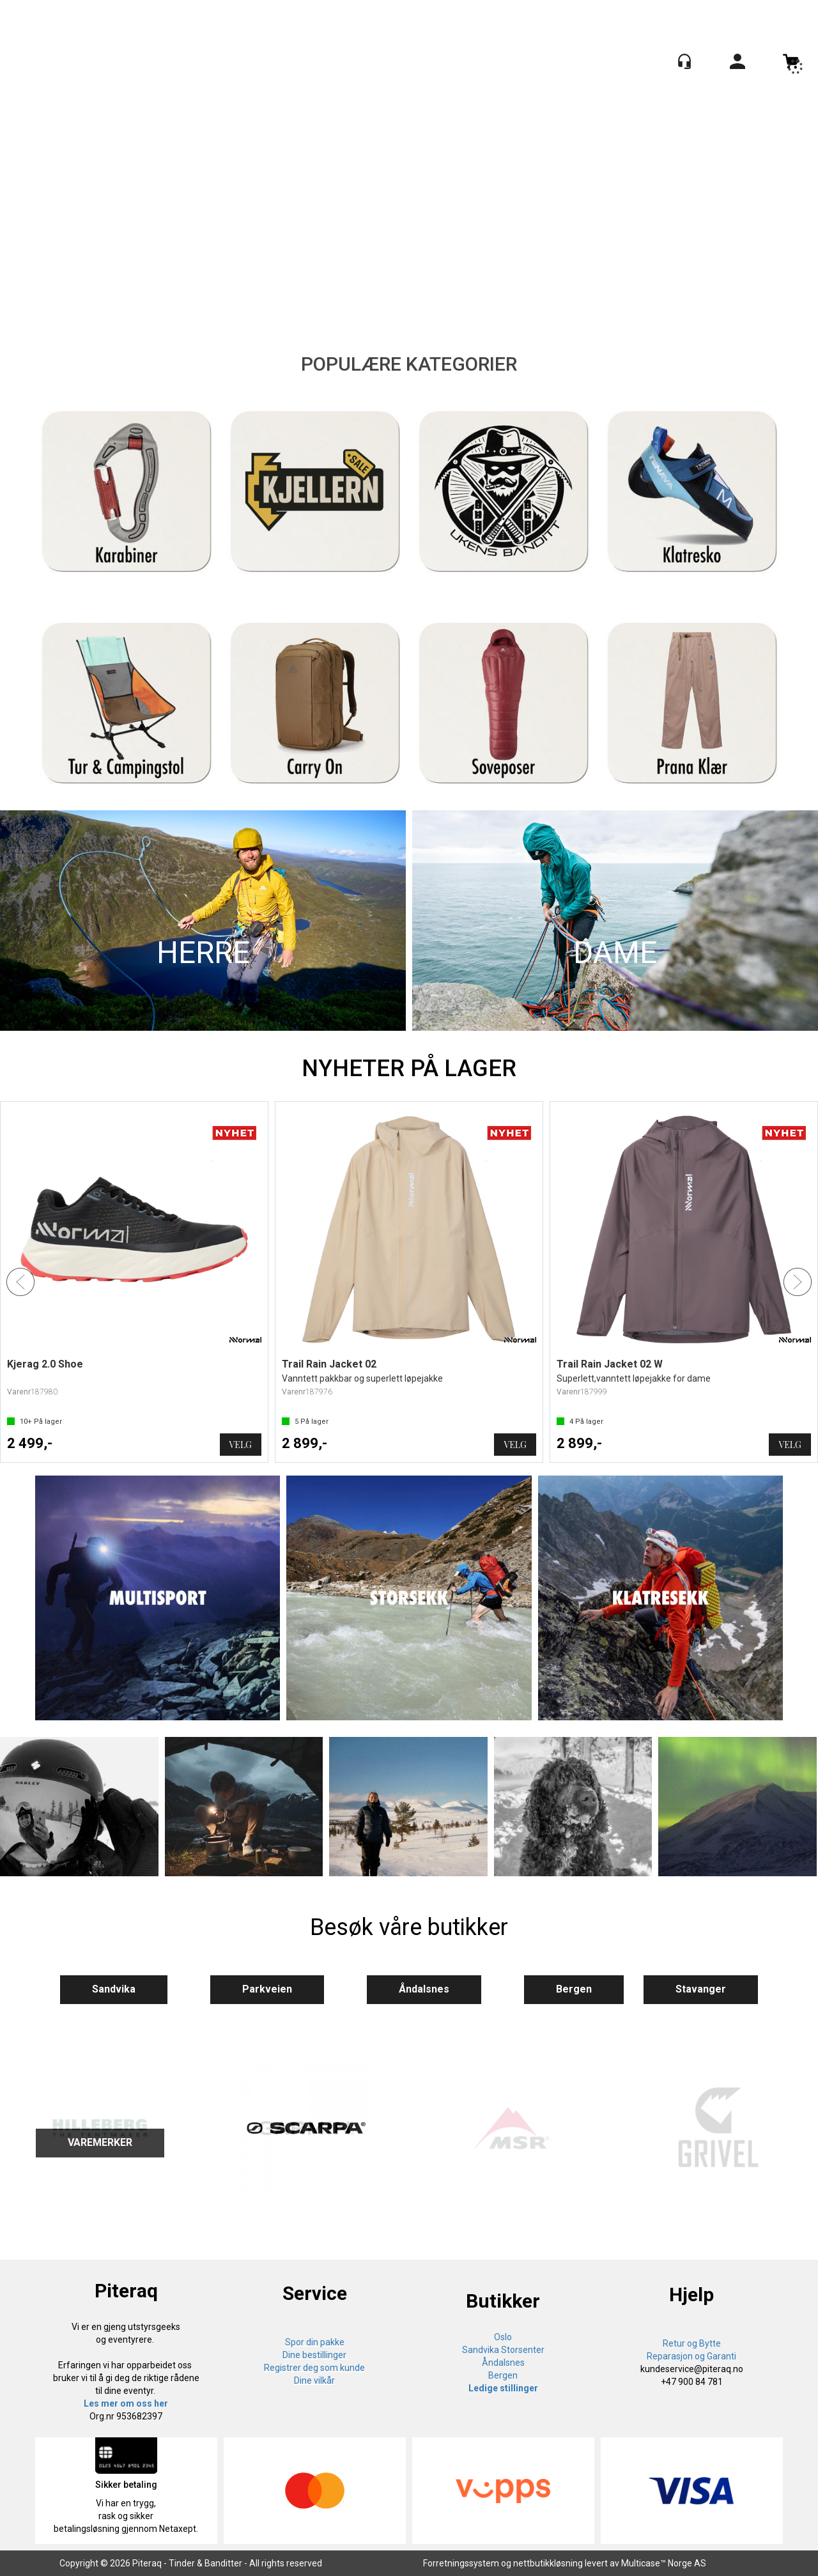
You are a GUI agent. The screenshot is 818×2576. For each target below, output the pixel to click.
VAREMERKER (100, 2142)
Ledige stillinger (503, 2388)
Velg (240, 1444)
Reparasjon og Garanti (691, 2356)
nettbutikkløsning (548, 2563)
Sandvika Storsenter (503, 2350)
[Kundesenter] (684, 61)
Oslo (503, 2337)
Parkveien (267, 1989)
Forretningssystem (461, 2563)
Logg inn (737, 63)
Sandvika (113, 1989)
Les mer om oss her (126, 2403)
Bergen (574, 1989)
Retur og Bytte (692, 2343)
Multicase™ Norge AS (663, 2563)
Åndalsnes (424, 1989)
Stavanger (700, 1989)
